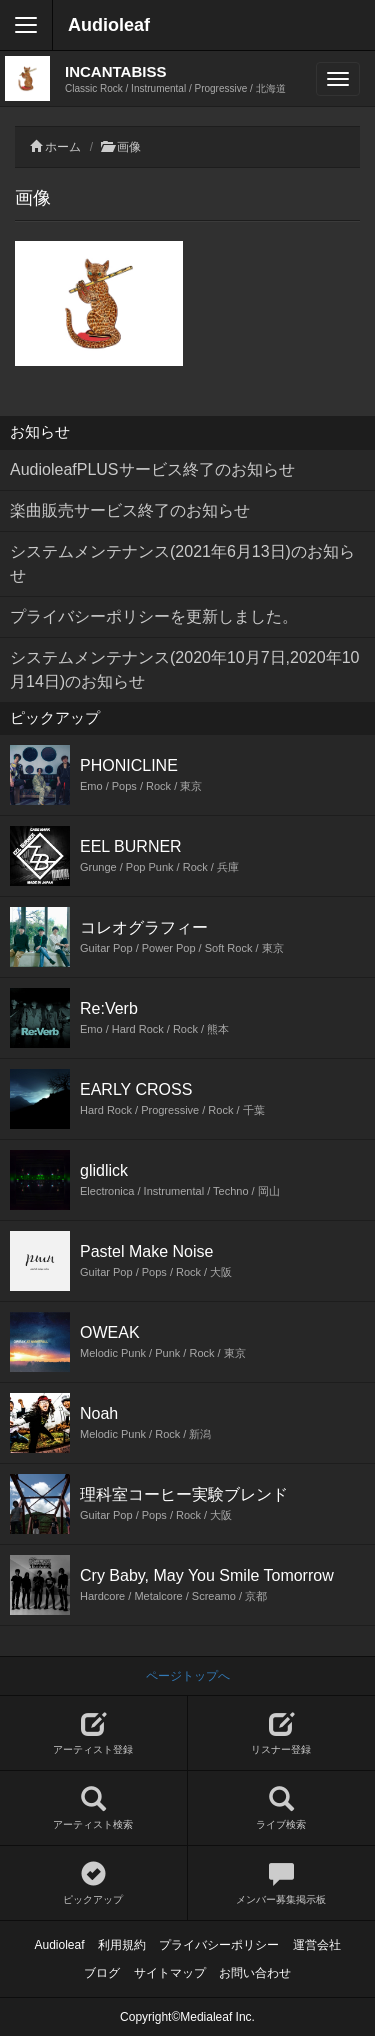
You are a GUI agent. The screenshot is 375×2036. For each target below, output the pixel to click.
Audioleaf (109, 25)
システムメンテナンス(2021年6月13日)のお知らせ (182, 563)
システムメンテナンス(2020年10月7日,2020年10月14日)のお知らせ (184, 669)
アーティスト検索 (93, 1808)
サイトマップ (170, 1973)
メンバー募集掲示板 (282, 1883)
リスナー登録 (282, 1733)
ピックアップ (93, 1883)
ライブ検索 (282, 1808)
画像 (129, 147)
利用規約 (122, 1945)
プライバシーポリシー (219, 1945)
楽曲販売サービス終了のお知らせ (130, 510)
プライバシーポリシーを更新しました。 (154, 616)
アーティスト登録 (93, 1733)
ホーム (63, 147)
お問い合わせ (255, 1973)
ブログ (102, 1973)
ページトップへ (188, 1676)
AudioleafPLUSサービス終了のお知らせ (152, 469)
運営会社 (317, 1945)
